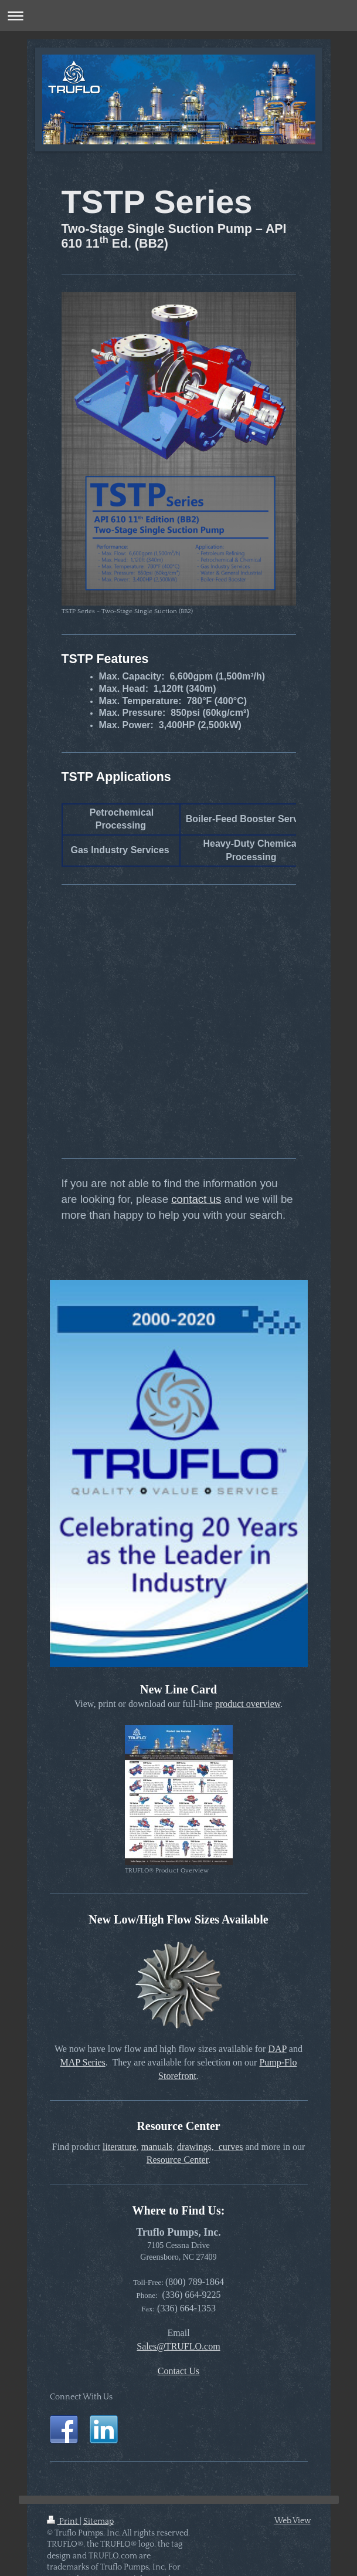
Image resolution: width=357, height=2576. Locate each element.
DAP (277, 2049)
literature (120, 2147)
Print (63, 2521)
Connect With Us (81, 2397)
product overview (247, 1704)
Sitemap (98, 2521)
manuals (156, 2147)
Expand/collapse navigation (178, 15)
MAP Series (83, 2062)
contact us (196, 1199)
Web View (292, 2521)
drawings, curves (210, 2147)
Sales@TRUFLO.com (178, 2346)
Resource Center (177, 2160)
